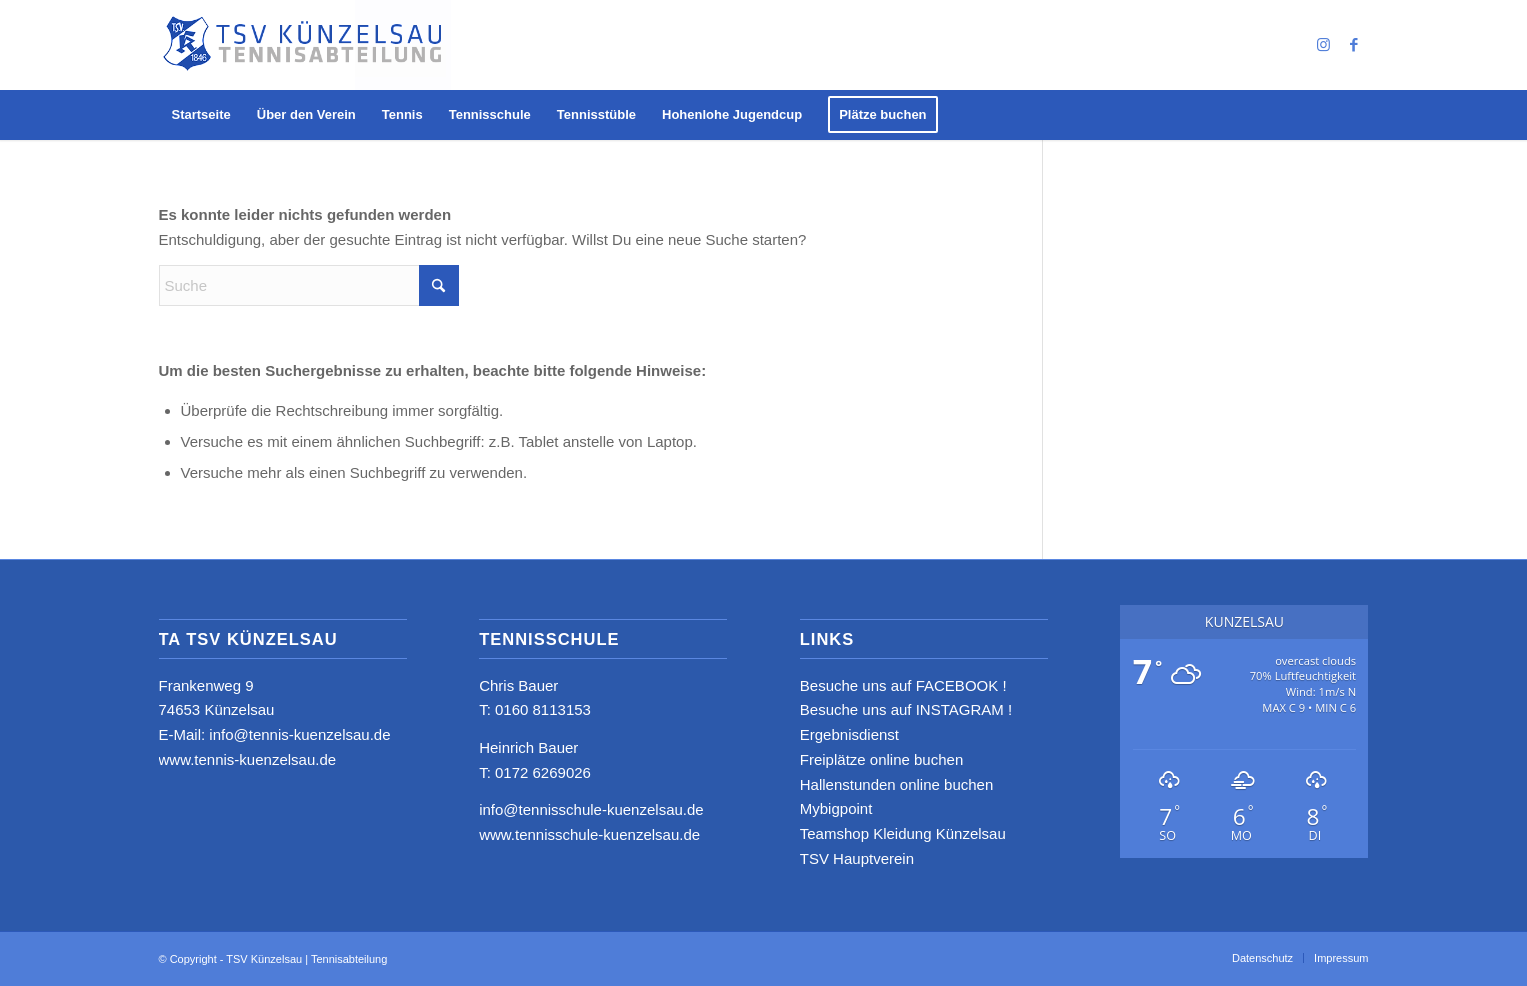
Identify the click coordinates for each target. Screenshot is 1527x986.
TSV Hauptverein (857, 858)
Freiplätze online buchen (881, 759)
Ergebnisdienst (849, 734)
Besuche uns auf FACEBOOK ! (903, 685)
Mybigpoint (836, 808)
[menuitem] (201, 115)
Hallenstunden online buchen (896, 784)
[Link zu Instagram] (1324, 45)
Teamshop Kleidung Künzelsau (903, 833)
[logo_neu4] (305, 45)
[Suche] (309, 285)
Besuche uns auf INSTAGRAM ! (906, 709)
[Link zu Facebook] (1354, 45)
